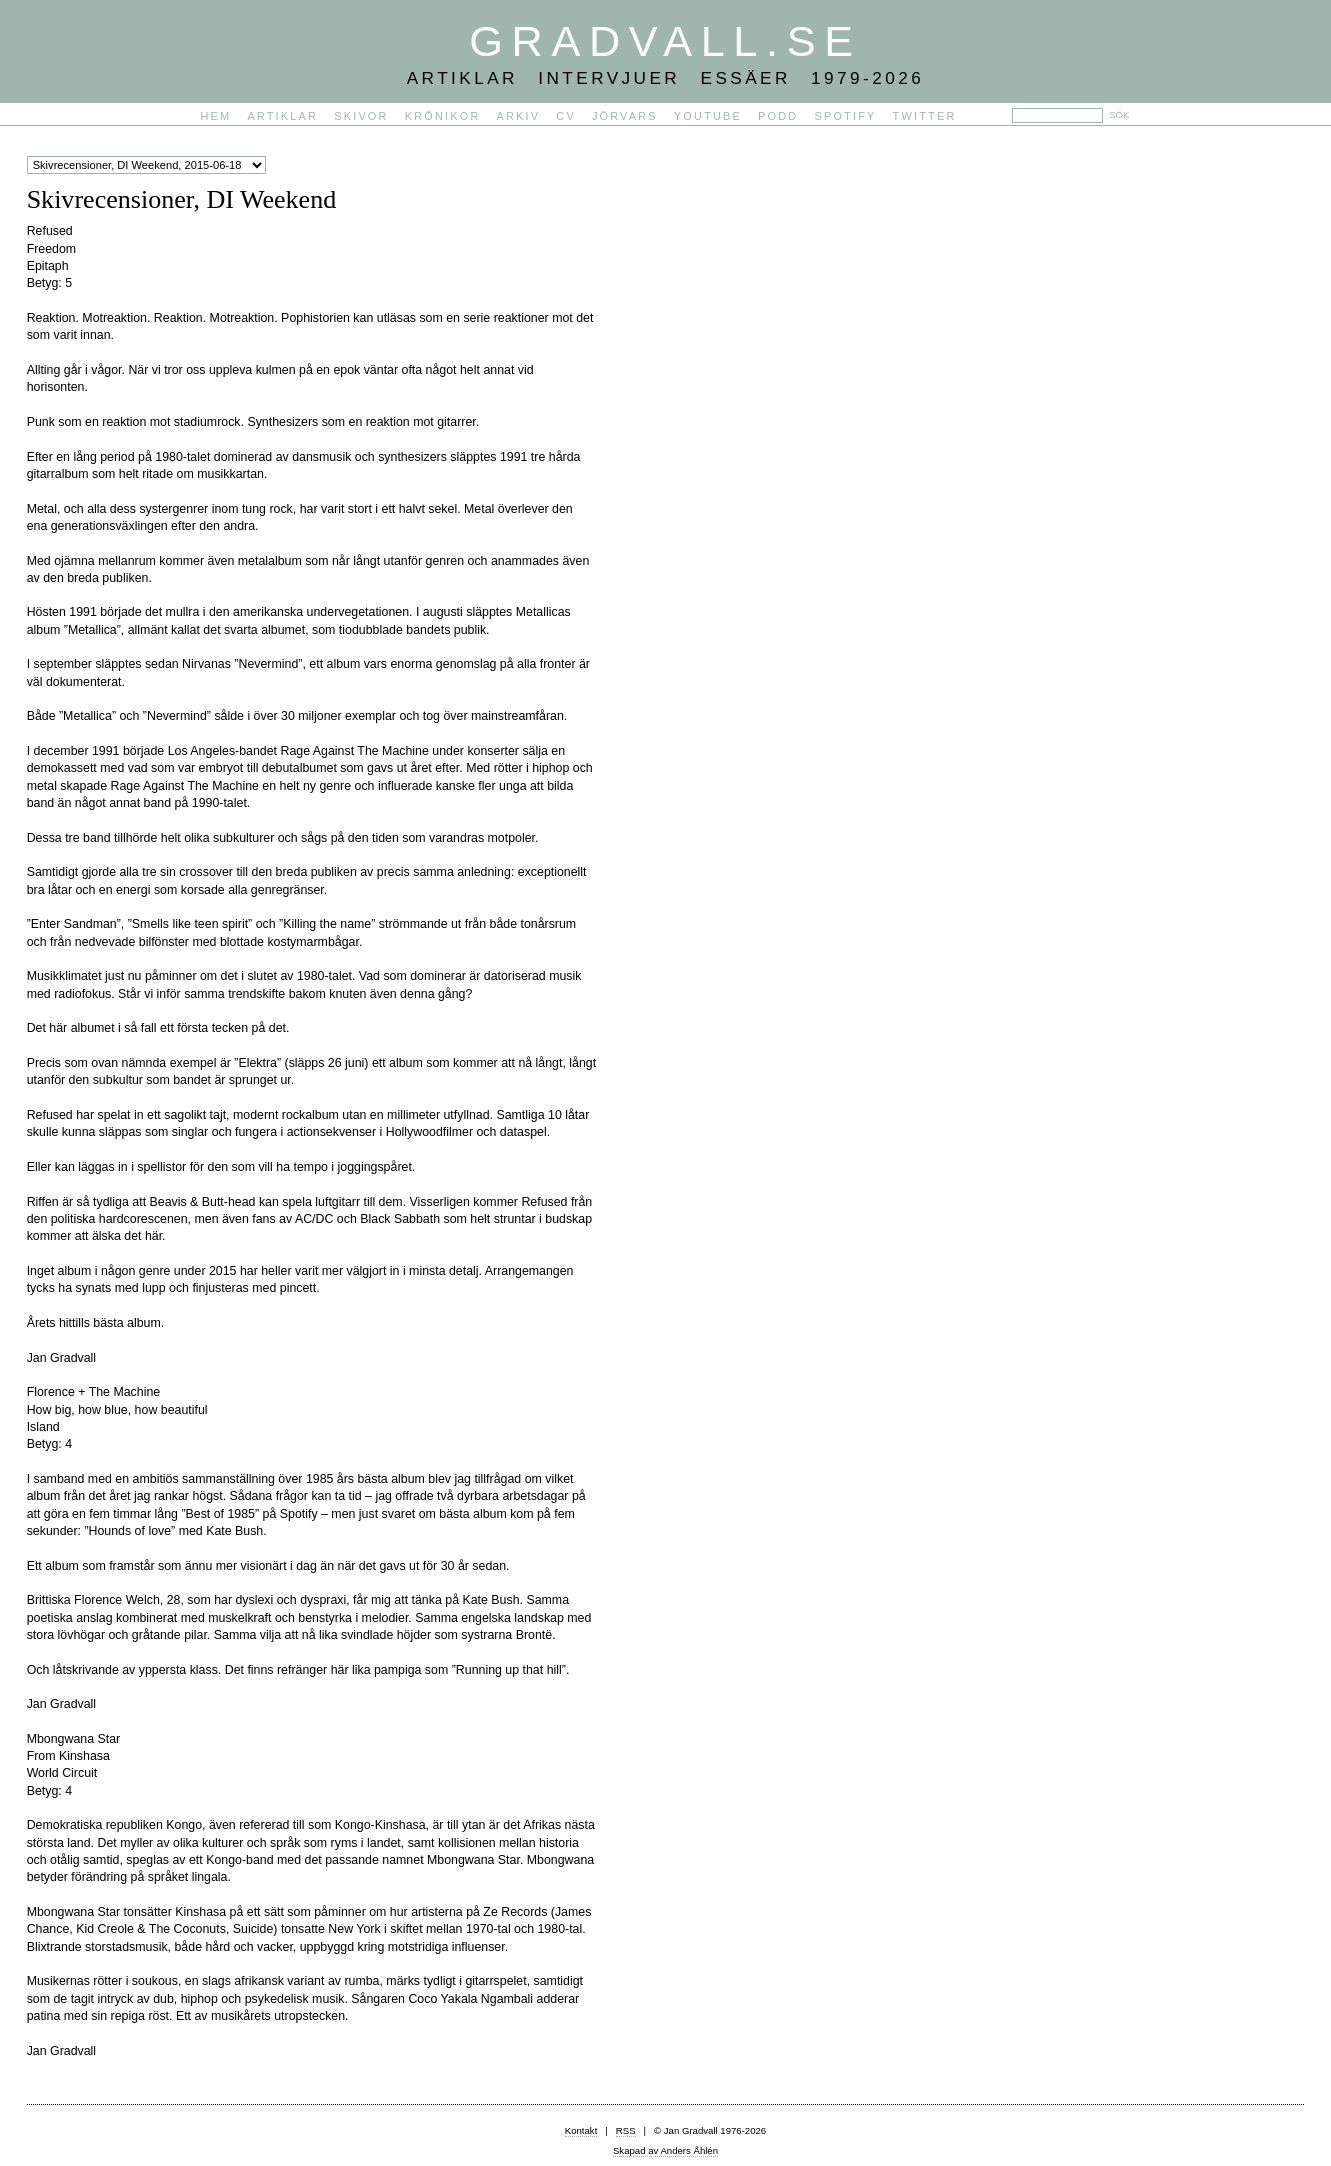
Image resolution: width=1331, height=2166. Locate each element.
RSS (626, 2130)
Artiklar (282, 116)
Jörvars (625, 116)
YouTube (708, 116)
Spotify (845, 116)
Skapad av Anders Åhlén (665, 2150)
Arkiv (519, 116)
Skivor (361, 116)
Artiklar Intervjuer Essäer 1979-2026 (666, 78)
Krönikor (443, 116)
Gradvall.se (665, 41)
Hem (216, 116)
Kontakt (581, 2130)
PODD (778, 116)
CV (566, 116)
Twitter (925, 116)
